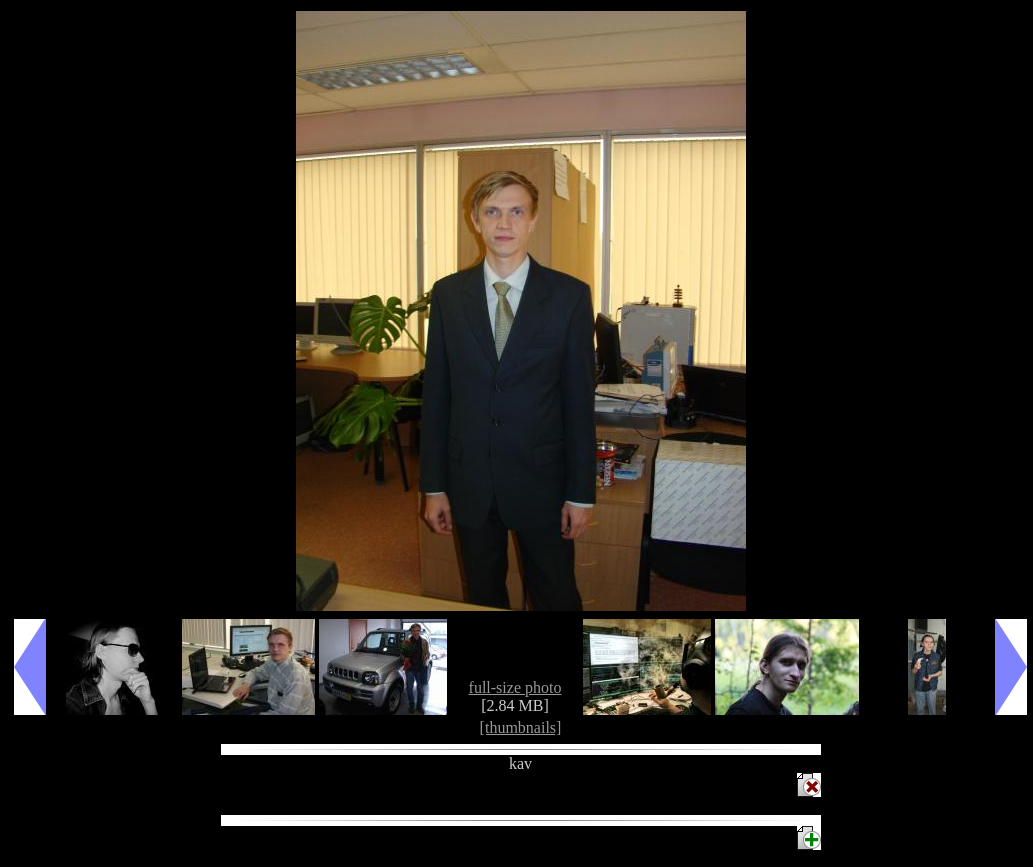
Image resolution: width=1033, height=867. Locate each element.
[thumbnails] (521, 727)
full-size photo (515, 687)
